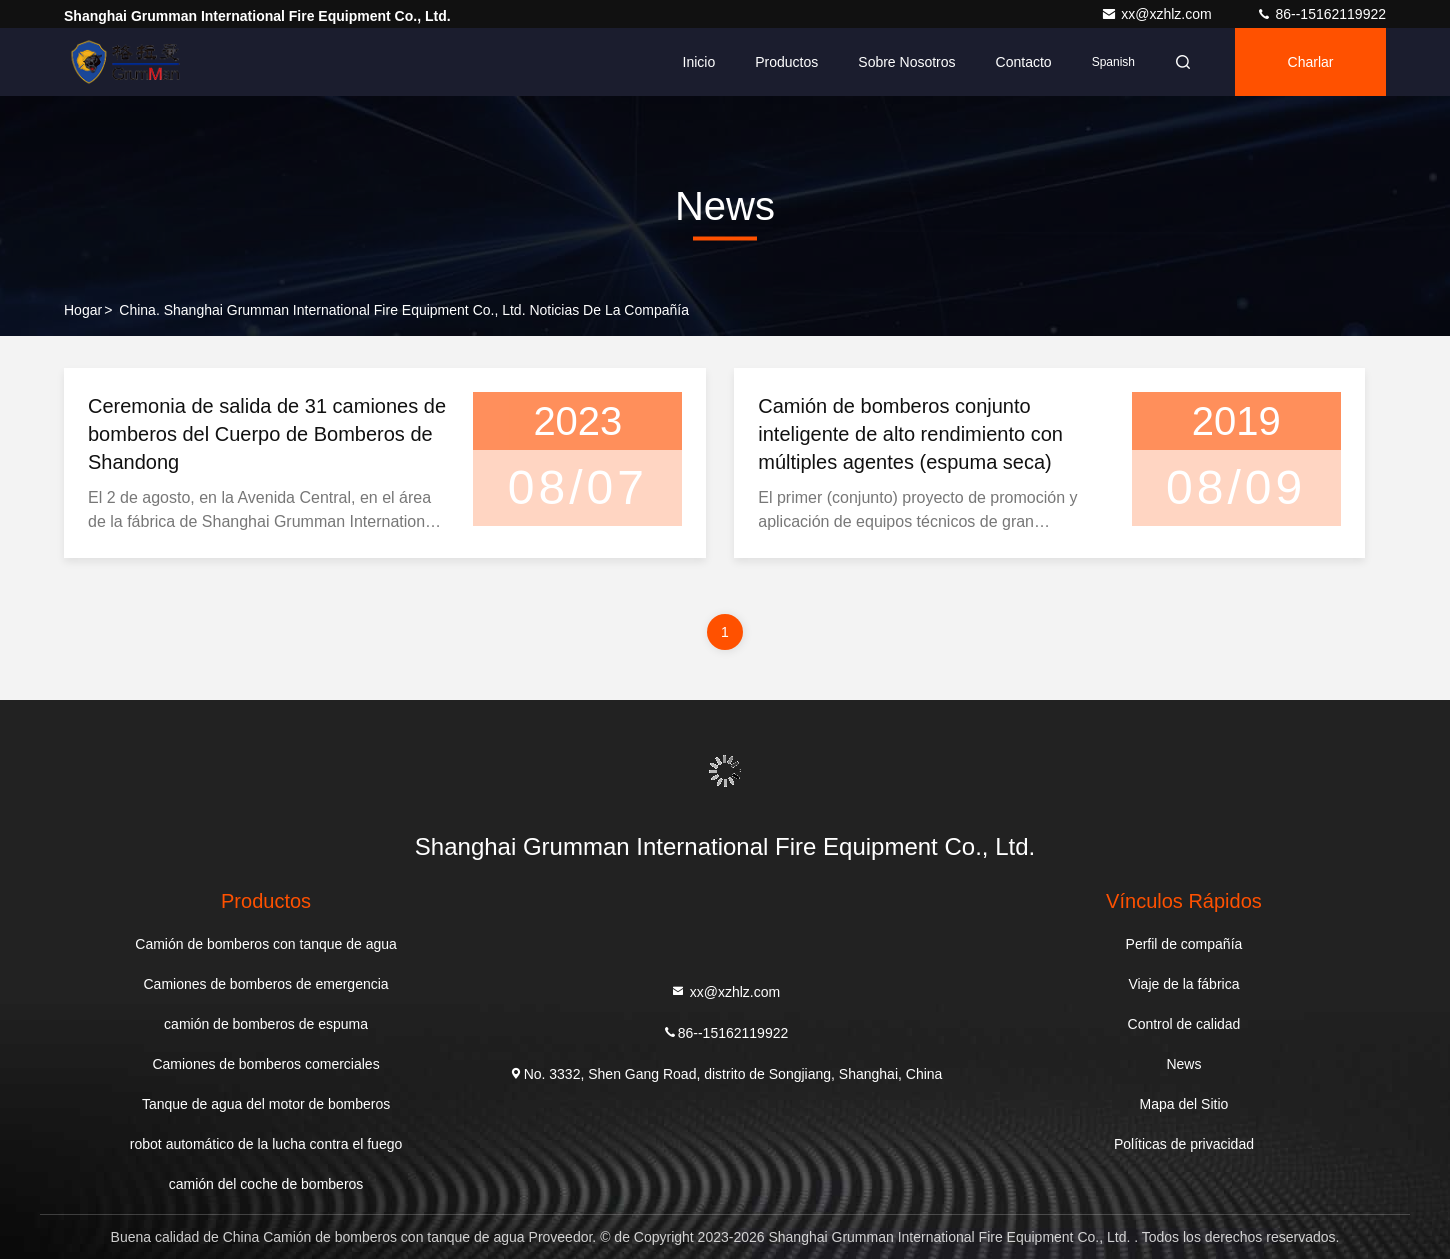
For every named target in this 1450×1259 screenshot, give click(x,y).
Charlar (1311, 62)
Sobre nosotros (906, 62)
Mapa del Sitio (1184, 1104)
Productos (786, 62)
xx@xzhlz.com (1158, 14)
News (1183, 1064)
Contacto (1024, 62)
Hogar (83, 310)
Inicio (699, 62)
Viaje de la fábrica (1183, 984)
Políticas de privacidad (1184, 1144)
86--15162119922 (1321, 14)
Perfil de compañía (1184, 944)
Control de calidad (1184, 1024)
